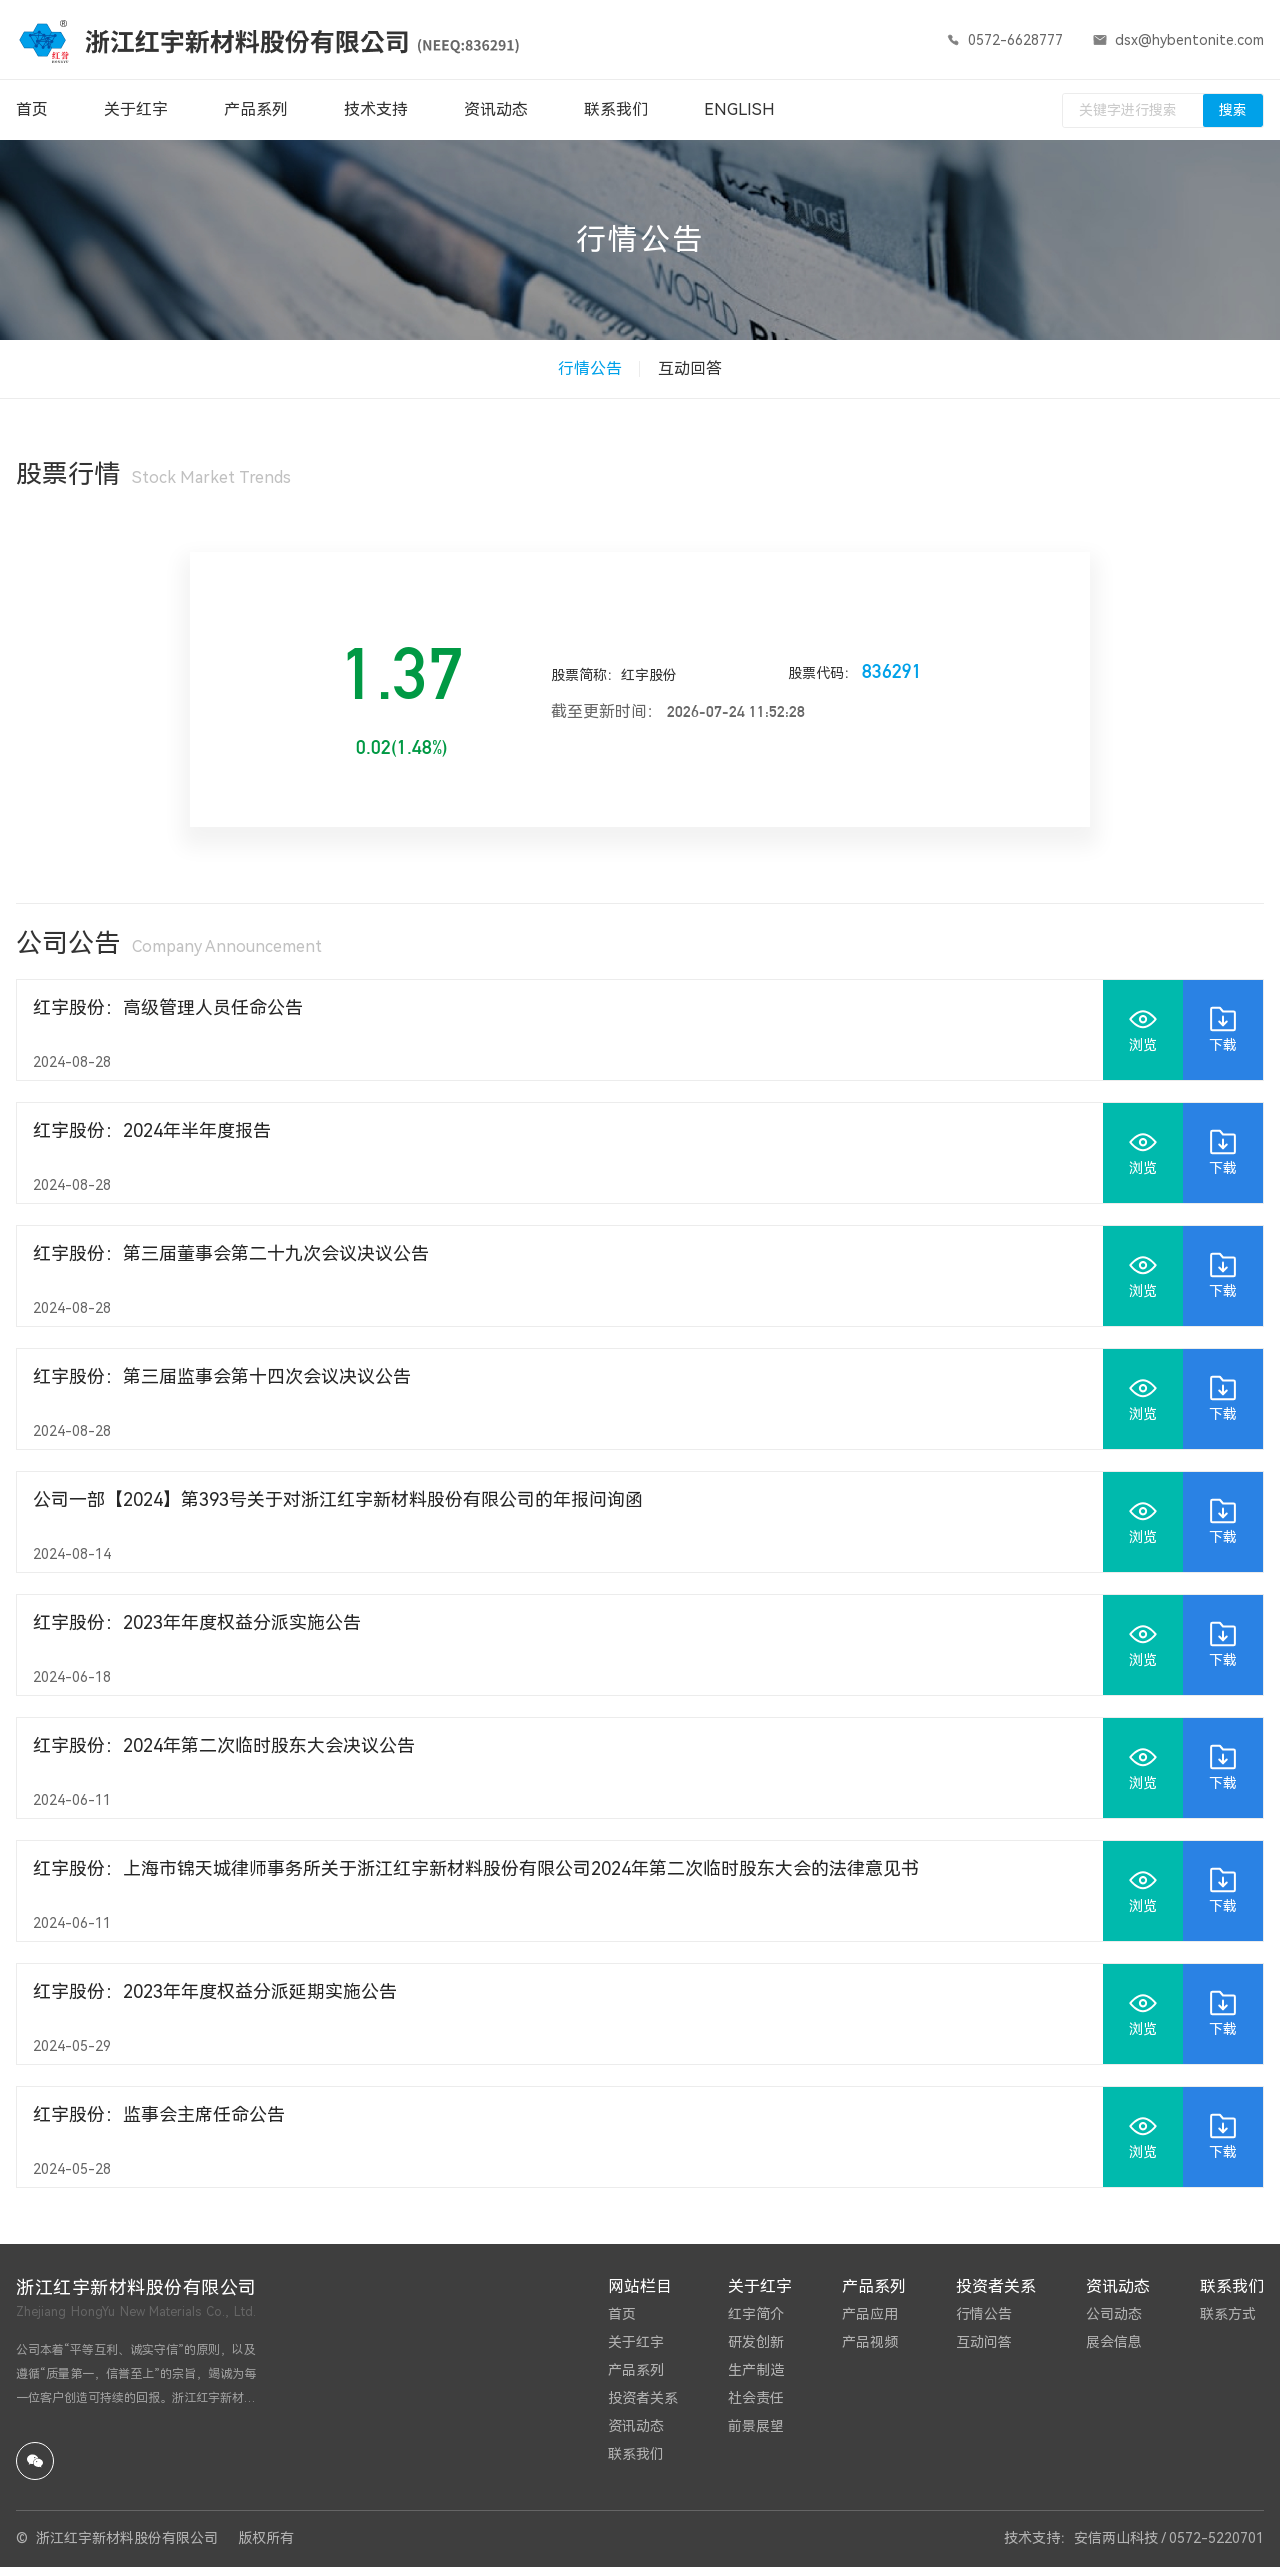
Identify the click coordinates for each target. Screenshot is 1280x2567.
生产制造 (756, 2370)
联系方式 (1228, 2314)
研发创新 (756, 2342)
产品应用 (870, 2314)
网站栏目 (640, 2286)
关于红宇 (636, 2342)
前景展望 (756, 2426)
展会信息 (1114, 2342)
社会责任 (756, 2398)
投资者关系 (643, 2398)
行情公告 (590, 368)
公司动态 (1114, 2314)
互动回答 (690, 368)
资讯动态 (636, 2426)
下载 (1223, 1028)
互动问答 (984, 2342)
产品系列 (636, 2370)
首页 (622, 2314)
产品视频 (870, 2342)
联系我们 (636, 2454)
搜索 (1233, 110)
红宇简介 (756, 2314)
